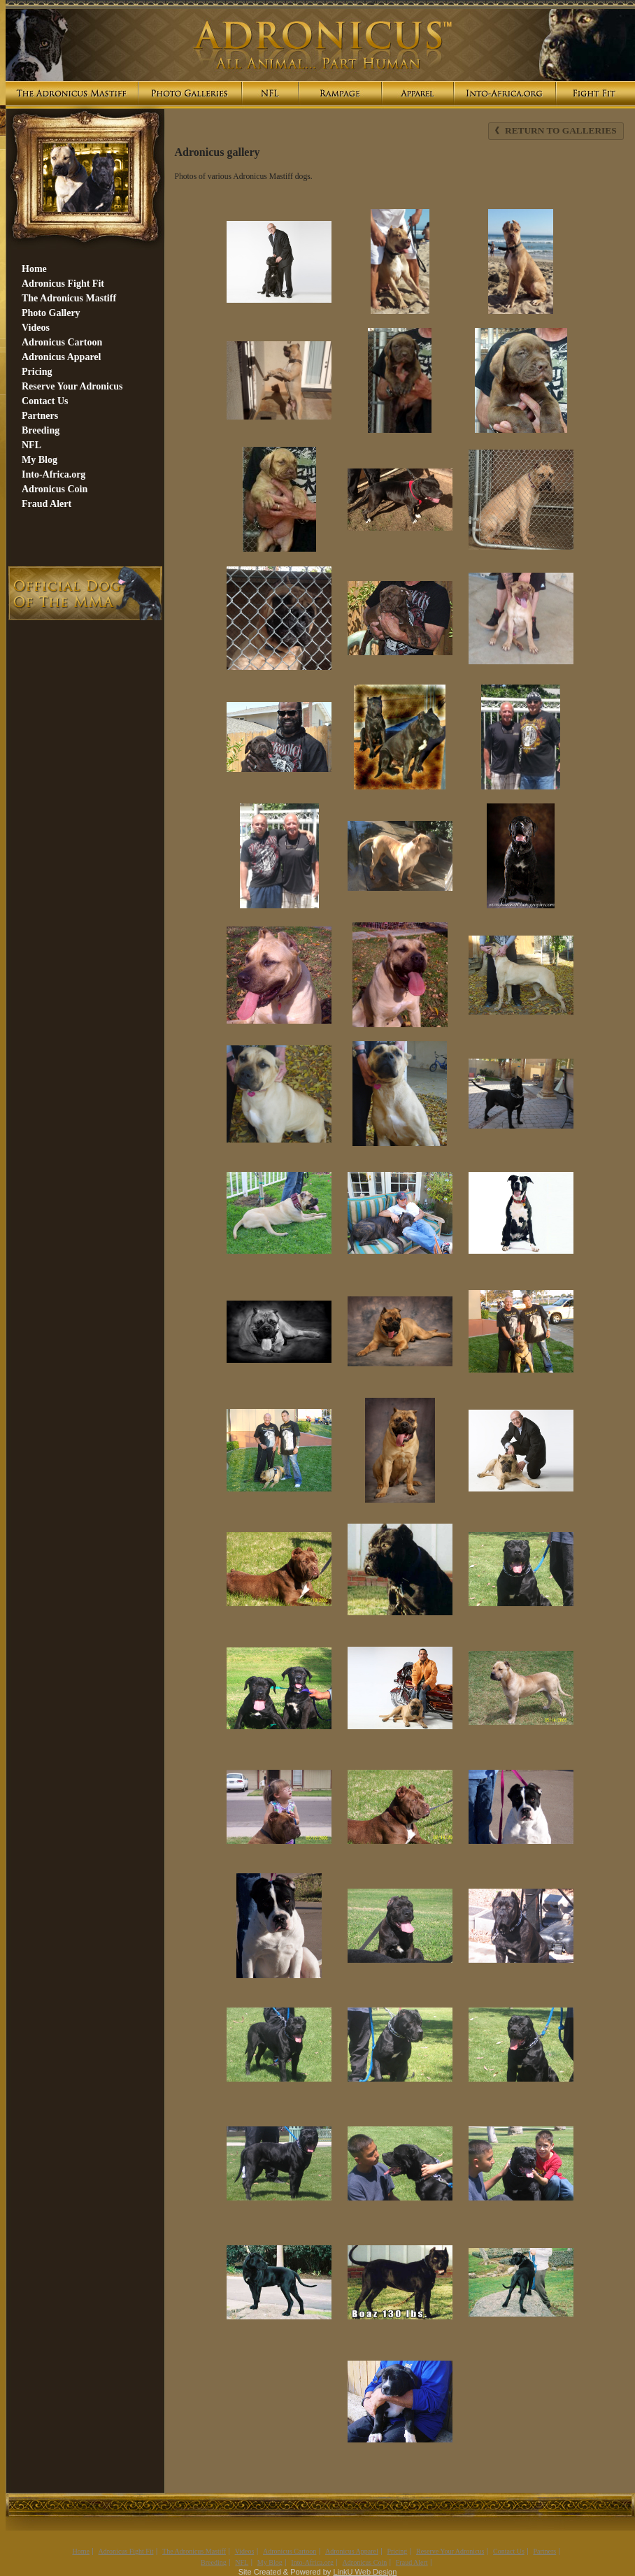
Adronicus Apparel (351, 2551)
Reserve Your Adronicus (450, 2551)
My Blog (270, 2562)
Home (80, 2551)
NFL (241, 2562)
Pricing (397, 2551)
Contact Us (509, 2551)
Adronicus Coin (365, 2562)
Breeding (214, 2562)
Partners (544, 2551)
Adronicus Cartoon (289, 2551)
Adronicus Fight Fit (126, 2551)
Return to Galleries (556, 130)
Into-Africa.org (312, 2562)
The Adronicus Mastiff (194, 2551)
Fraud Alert (412, 2562)
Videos (245, 2551)
